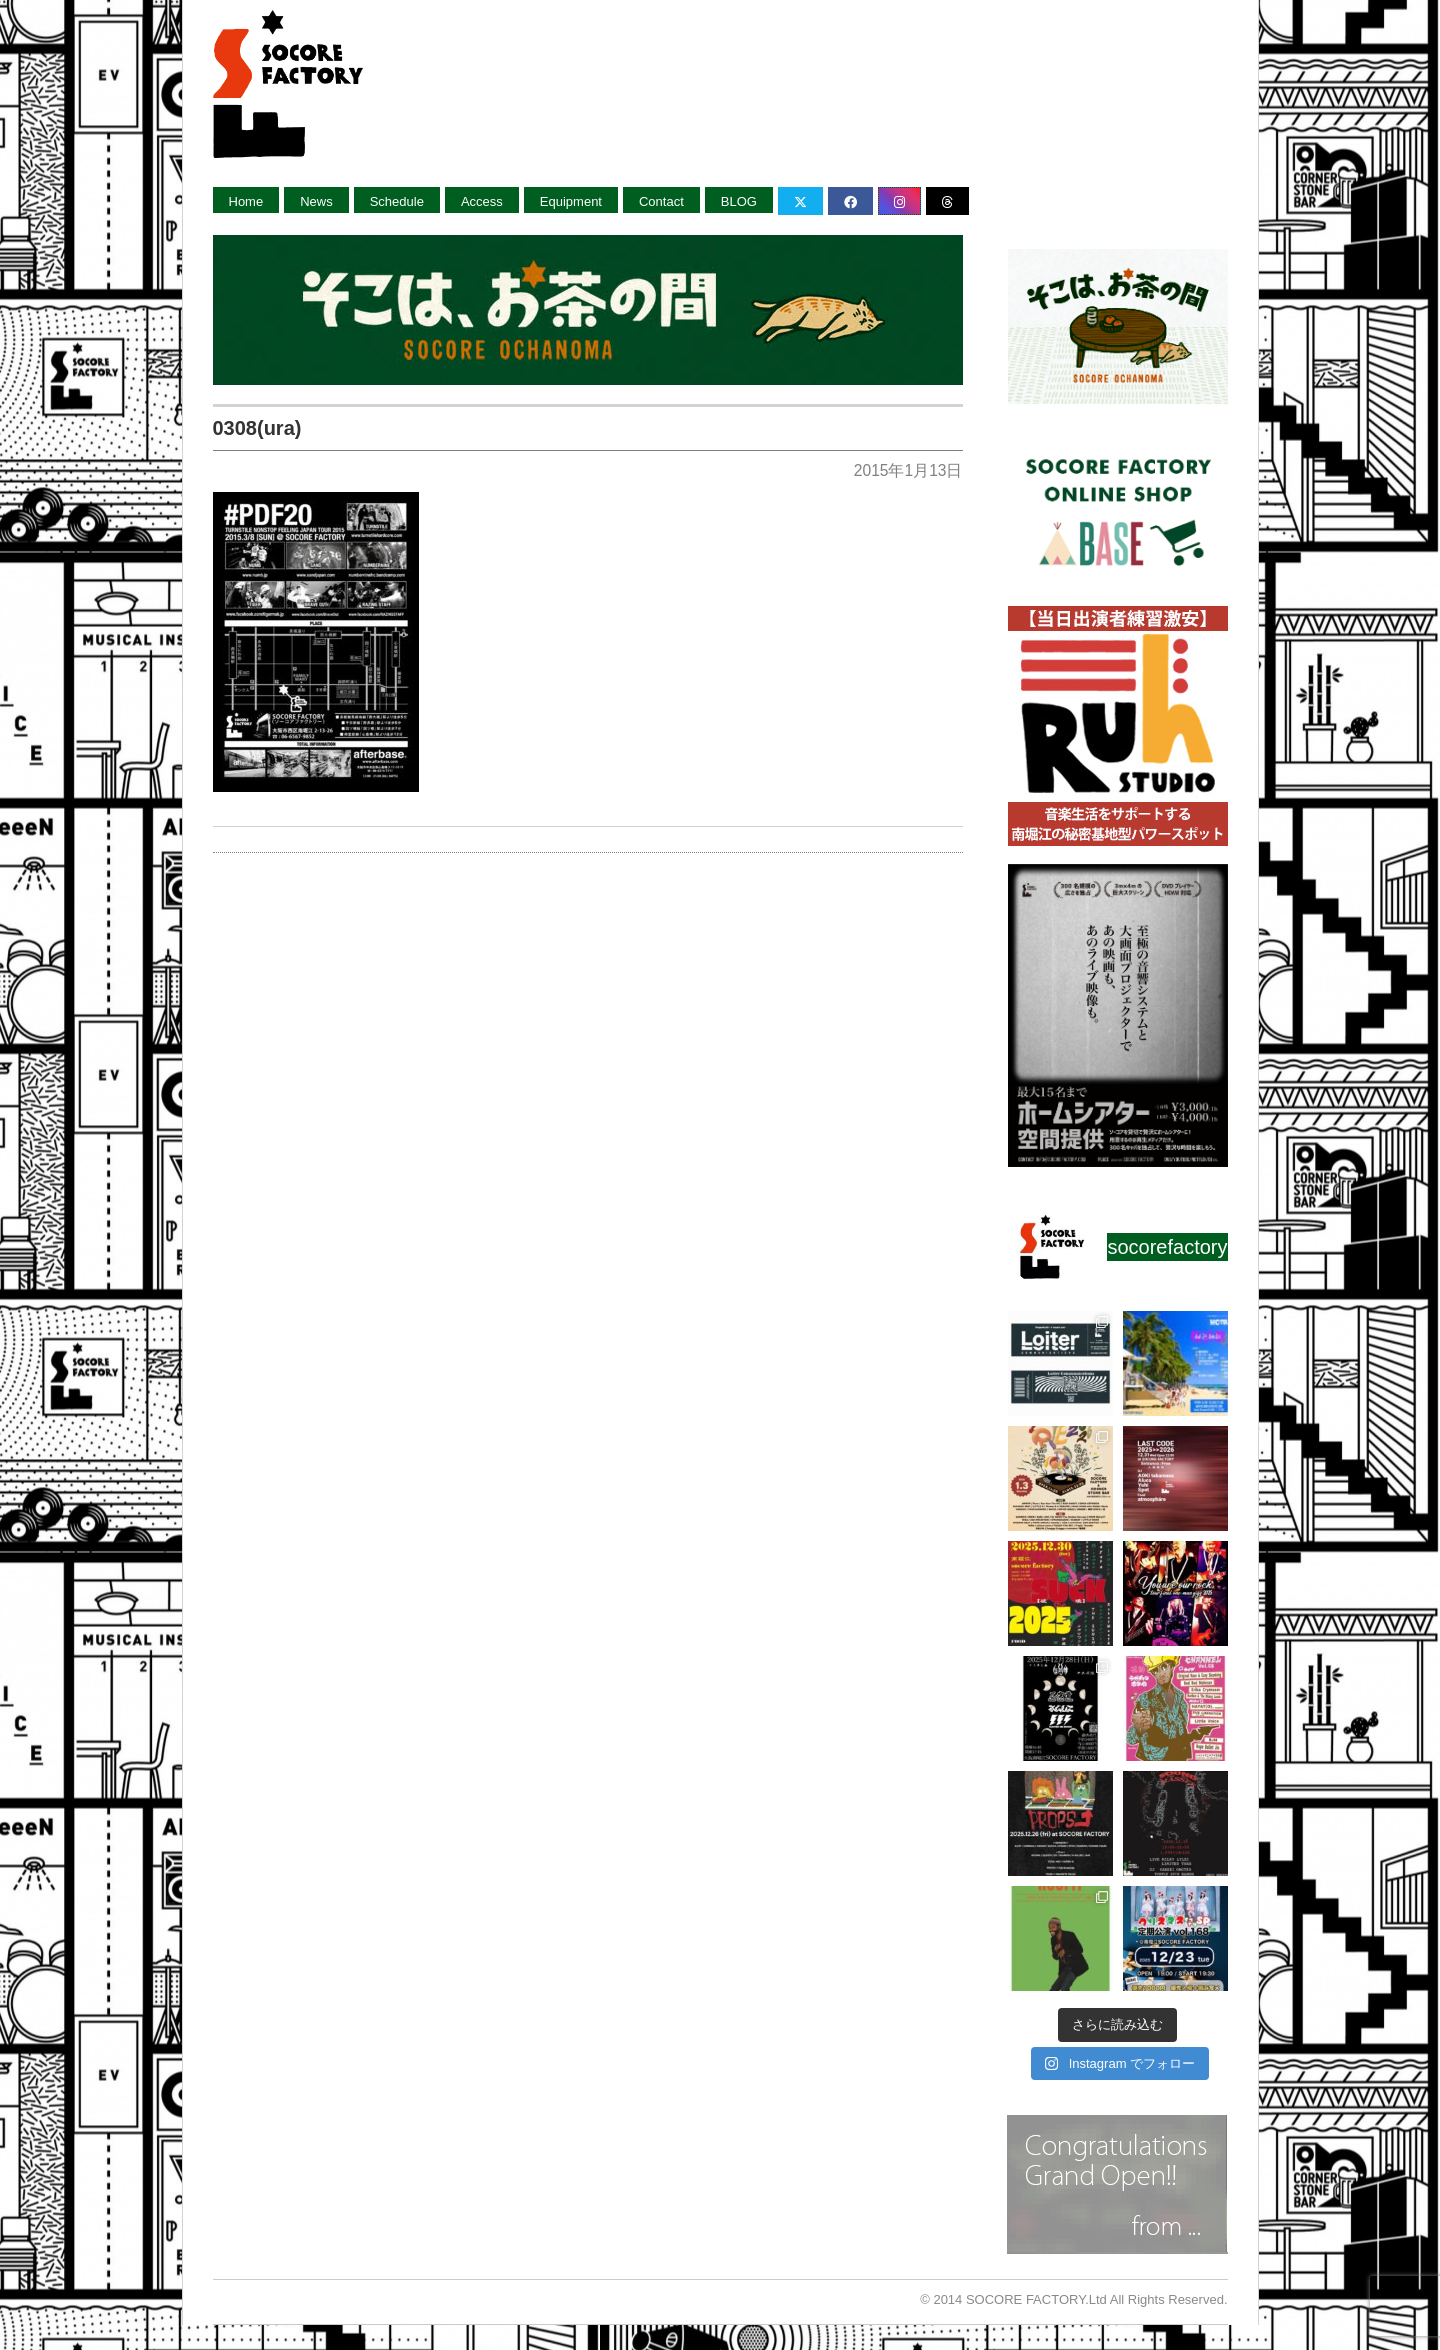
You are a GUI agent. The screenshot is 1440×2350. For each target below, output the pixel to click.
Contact (661, 201)
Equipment (571, 201)
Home (246, 201)
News (316, 201)
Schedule (397, 201)
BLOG (739, 201)
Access (482, 201)
